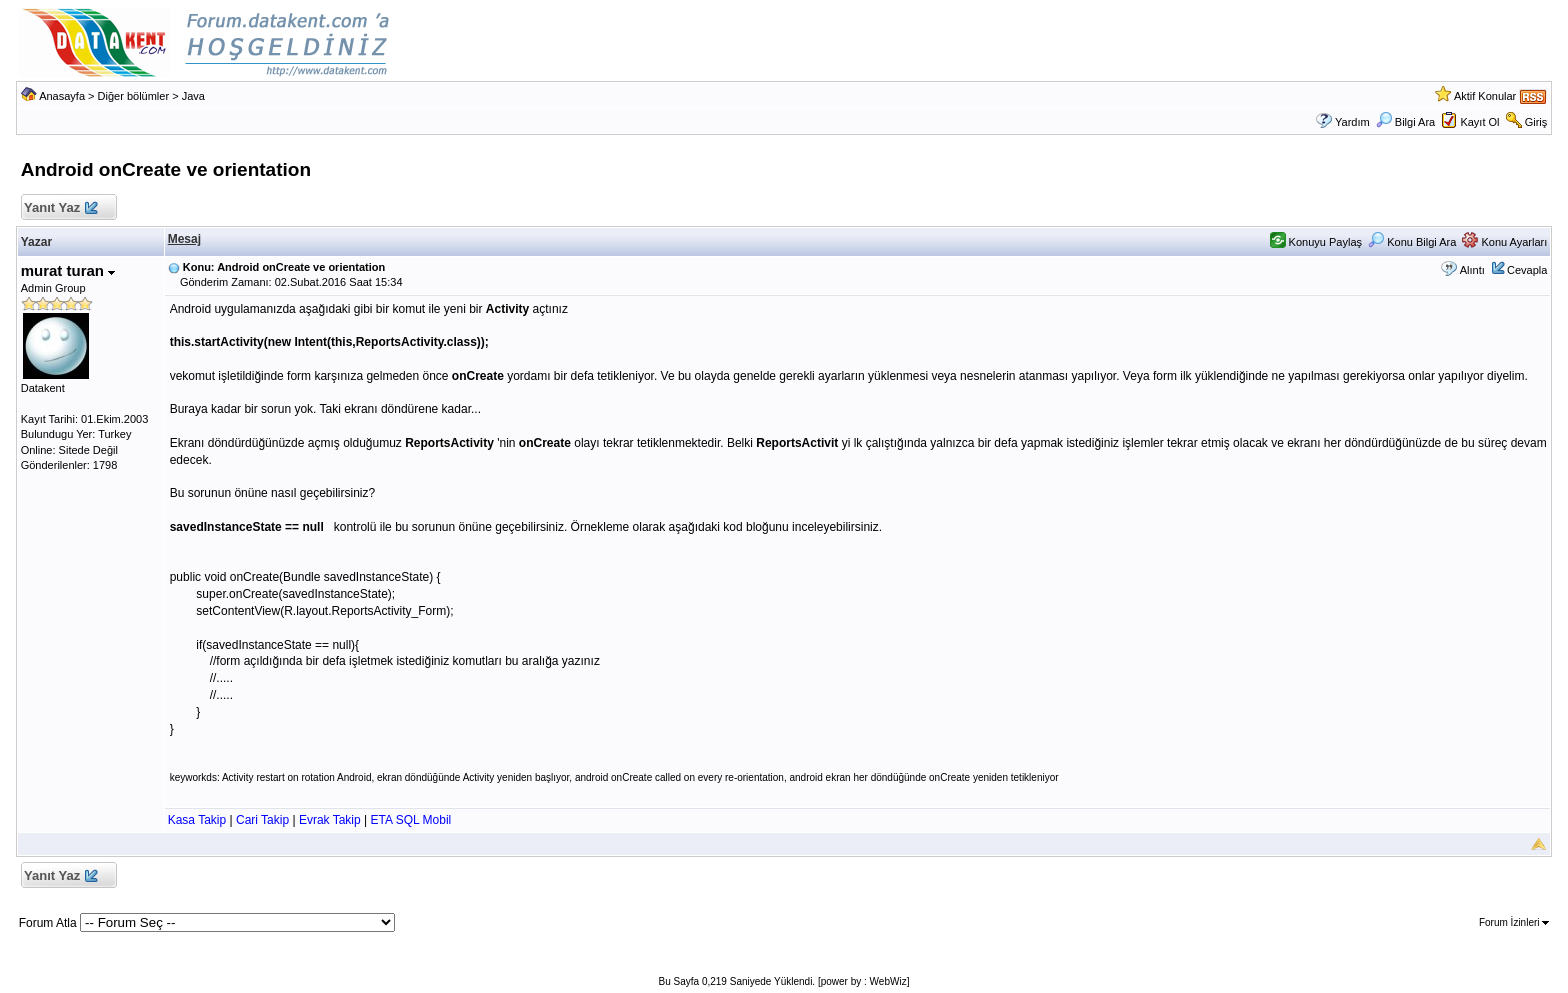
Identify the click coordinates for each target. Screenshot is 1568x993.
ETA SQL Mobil (411, 820)
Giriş (1536, 122)
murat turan (68, 270)
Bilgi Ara (1405, 122)
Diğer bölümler (134, 96)
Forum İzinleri (1514, 922)
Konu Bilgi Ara (1412, 242)
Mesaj (184, 239)
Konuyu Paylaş (1316, 242)
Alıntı (1472, 270)
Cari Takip (262, 820)
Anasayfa (62, 96)
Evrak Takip (330, 820)
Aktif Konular (1485, 96)
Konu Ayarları (1504, 242)
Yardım (1352, 122)
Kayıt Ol (1479, 122)
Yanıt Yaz (60, 208)
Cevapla (1527, 270)
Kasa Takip (197, 820)
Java (193, 96)
